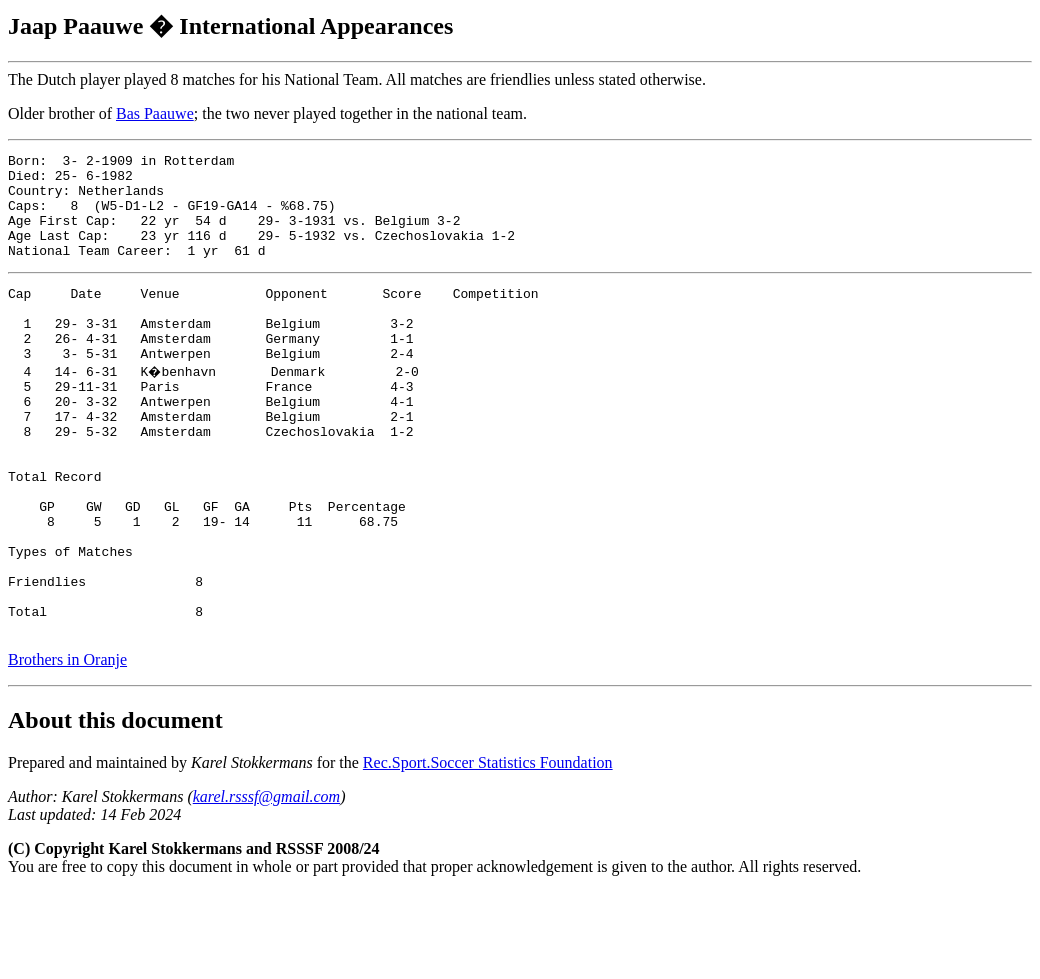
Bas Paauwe (155, 113)
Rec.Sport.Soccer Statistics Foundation (488, 849)
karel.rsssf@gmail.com (266, 883)
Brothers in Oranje (67, 746)
